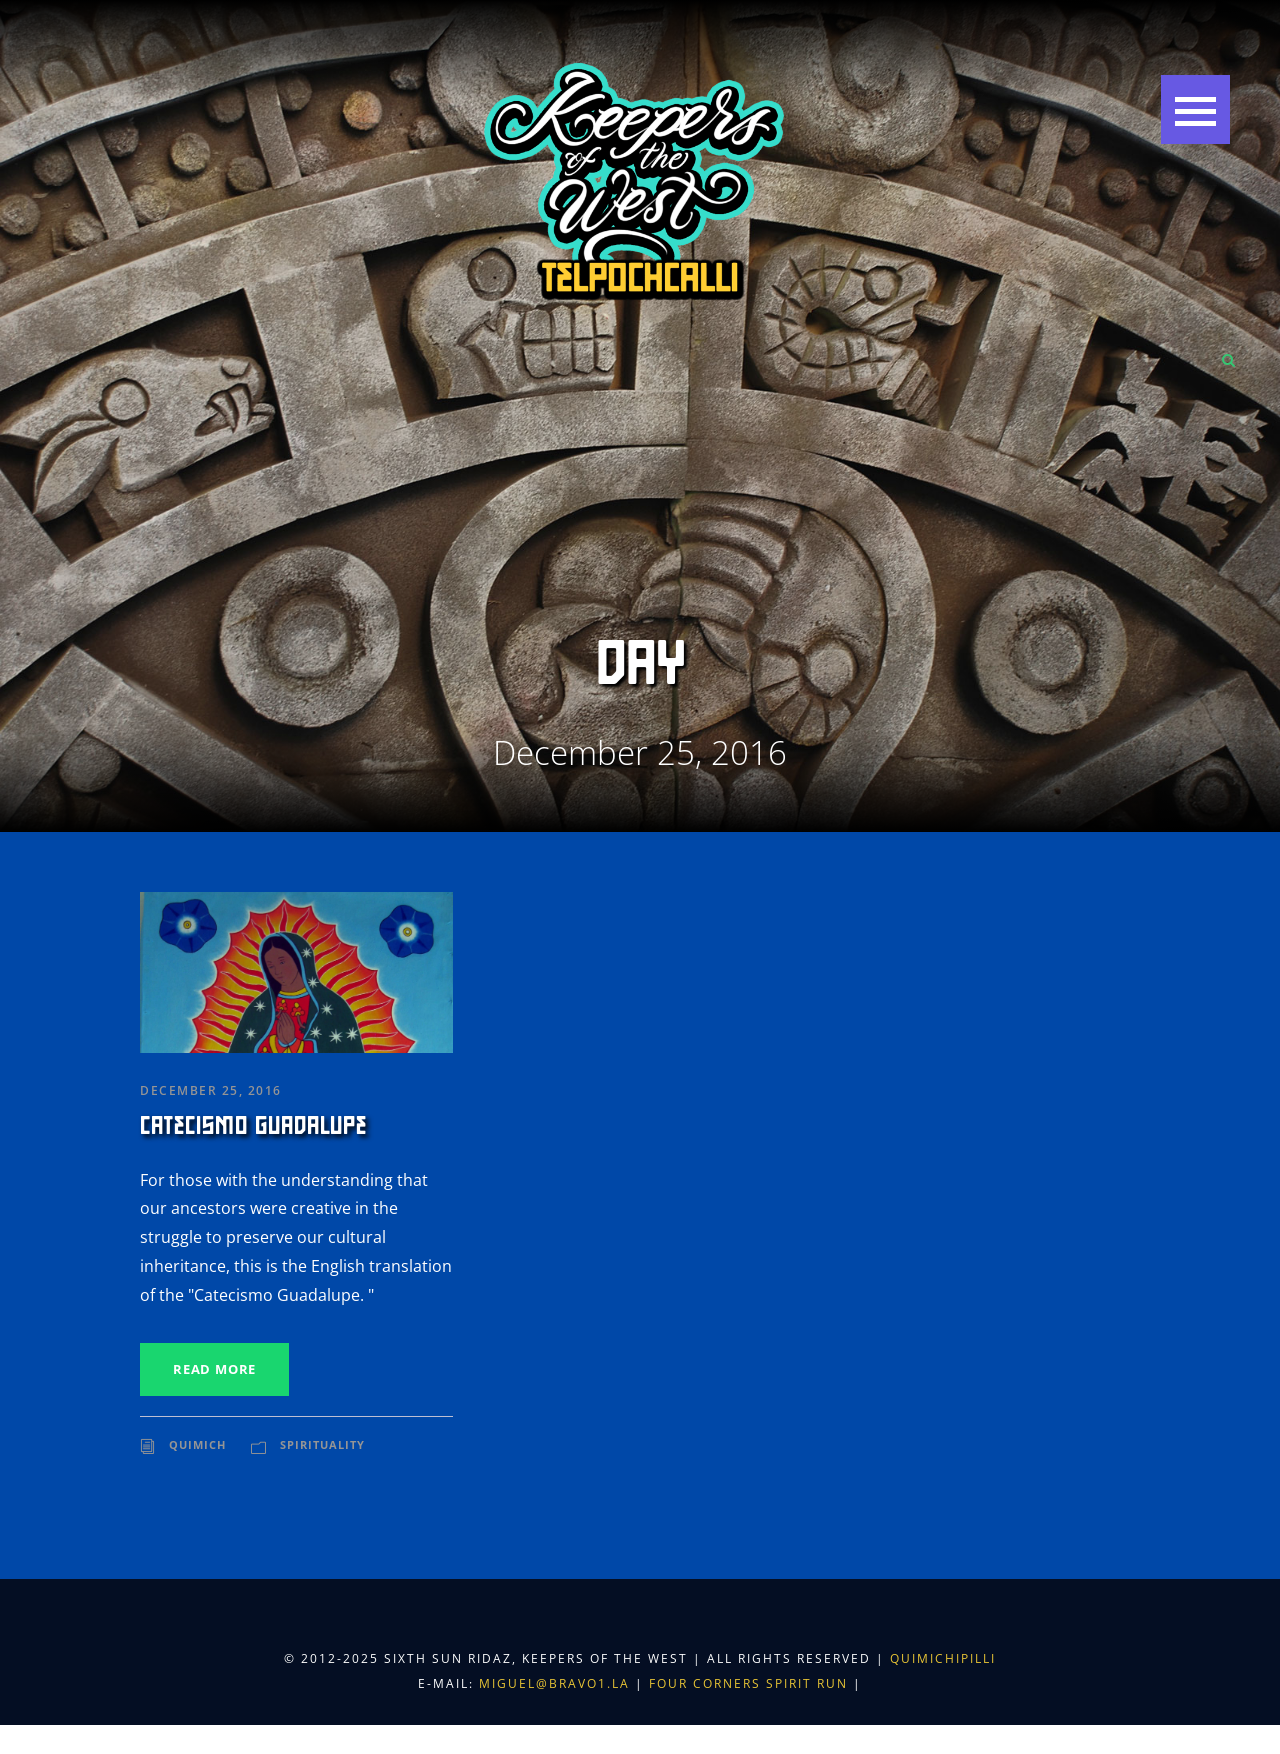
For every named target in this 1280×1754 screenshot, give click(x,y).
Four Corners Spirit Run (751, 1683)
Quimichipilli (943, 1658)
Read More (214, 1369)
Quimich (197, 1444)
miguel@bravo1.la (554, 1683)
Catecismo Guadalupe (253, 1126)
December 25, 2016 (211, 1090)
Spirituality (322, 1444)
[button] (1195, 109)
